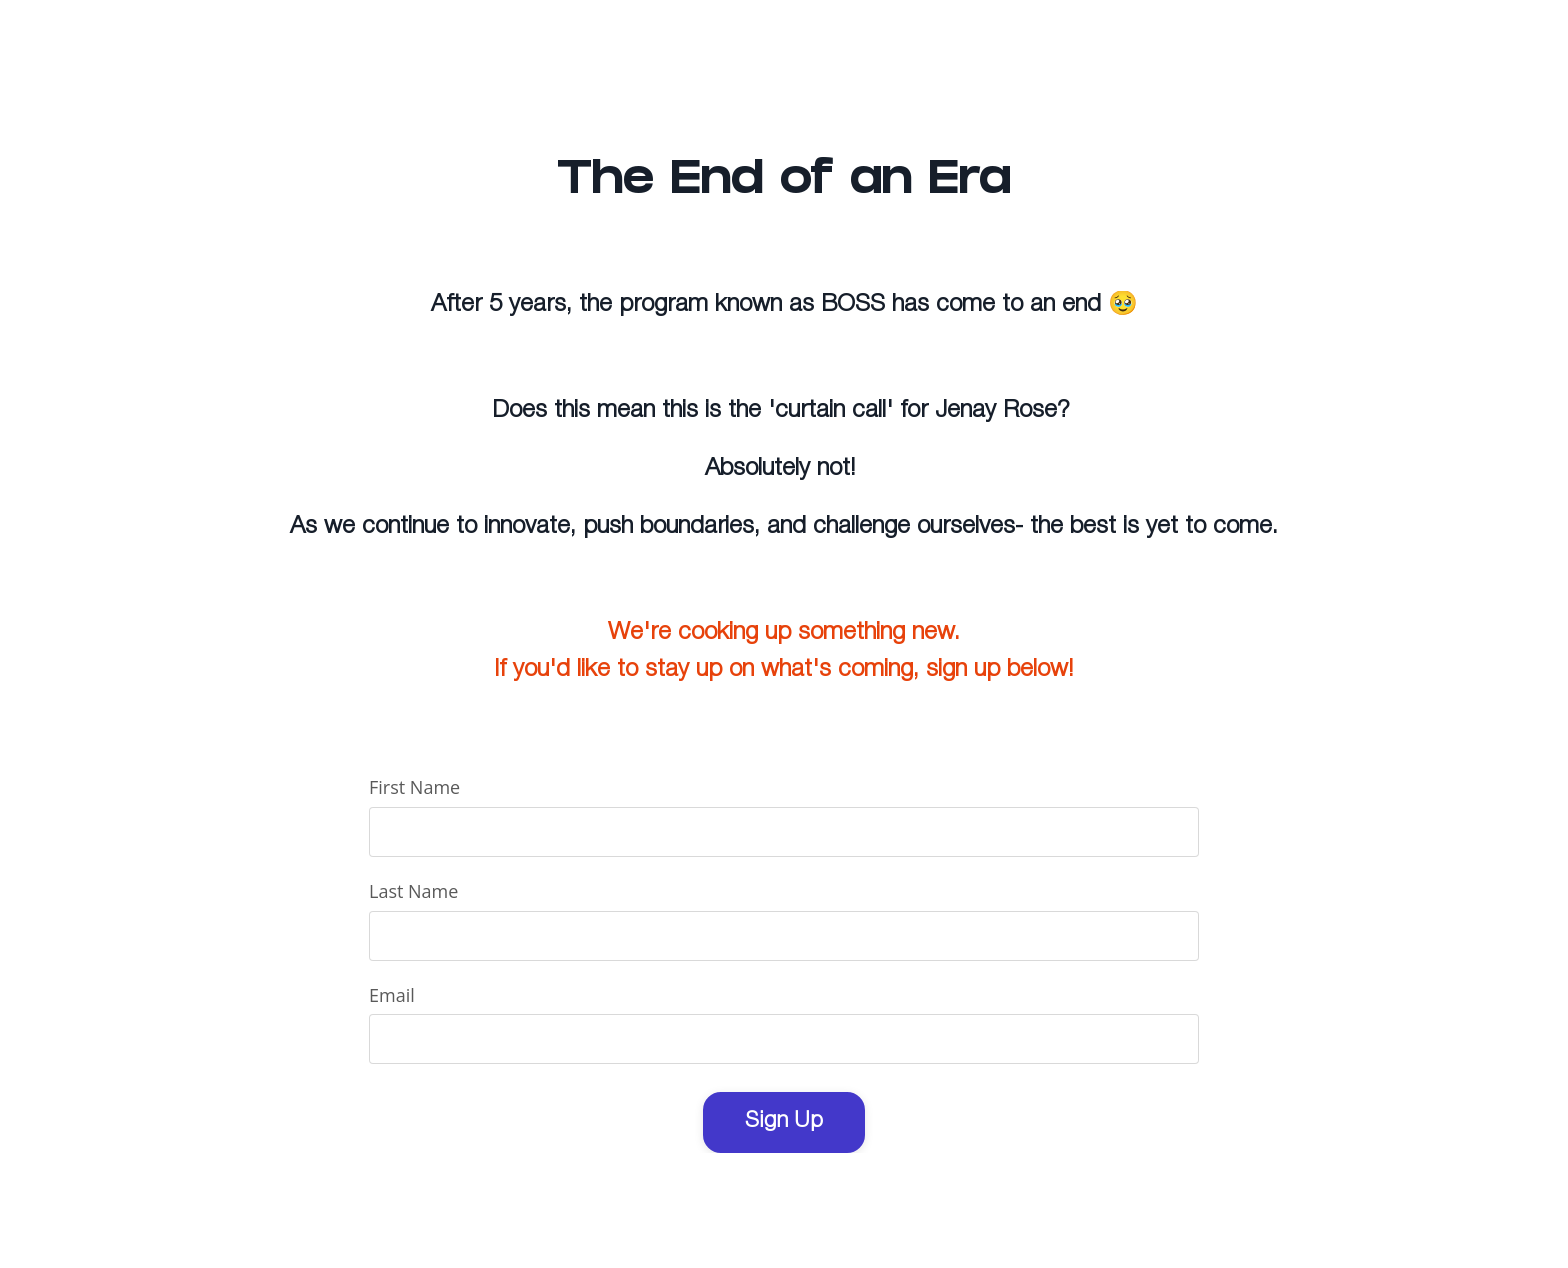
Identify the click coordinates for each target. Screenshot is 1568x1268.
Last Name (413, 891)
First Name (414, 787)
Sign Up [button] (784, 1121)
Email (392, 995)
